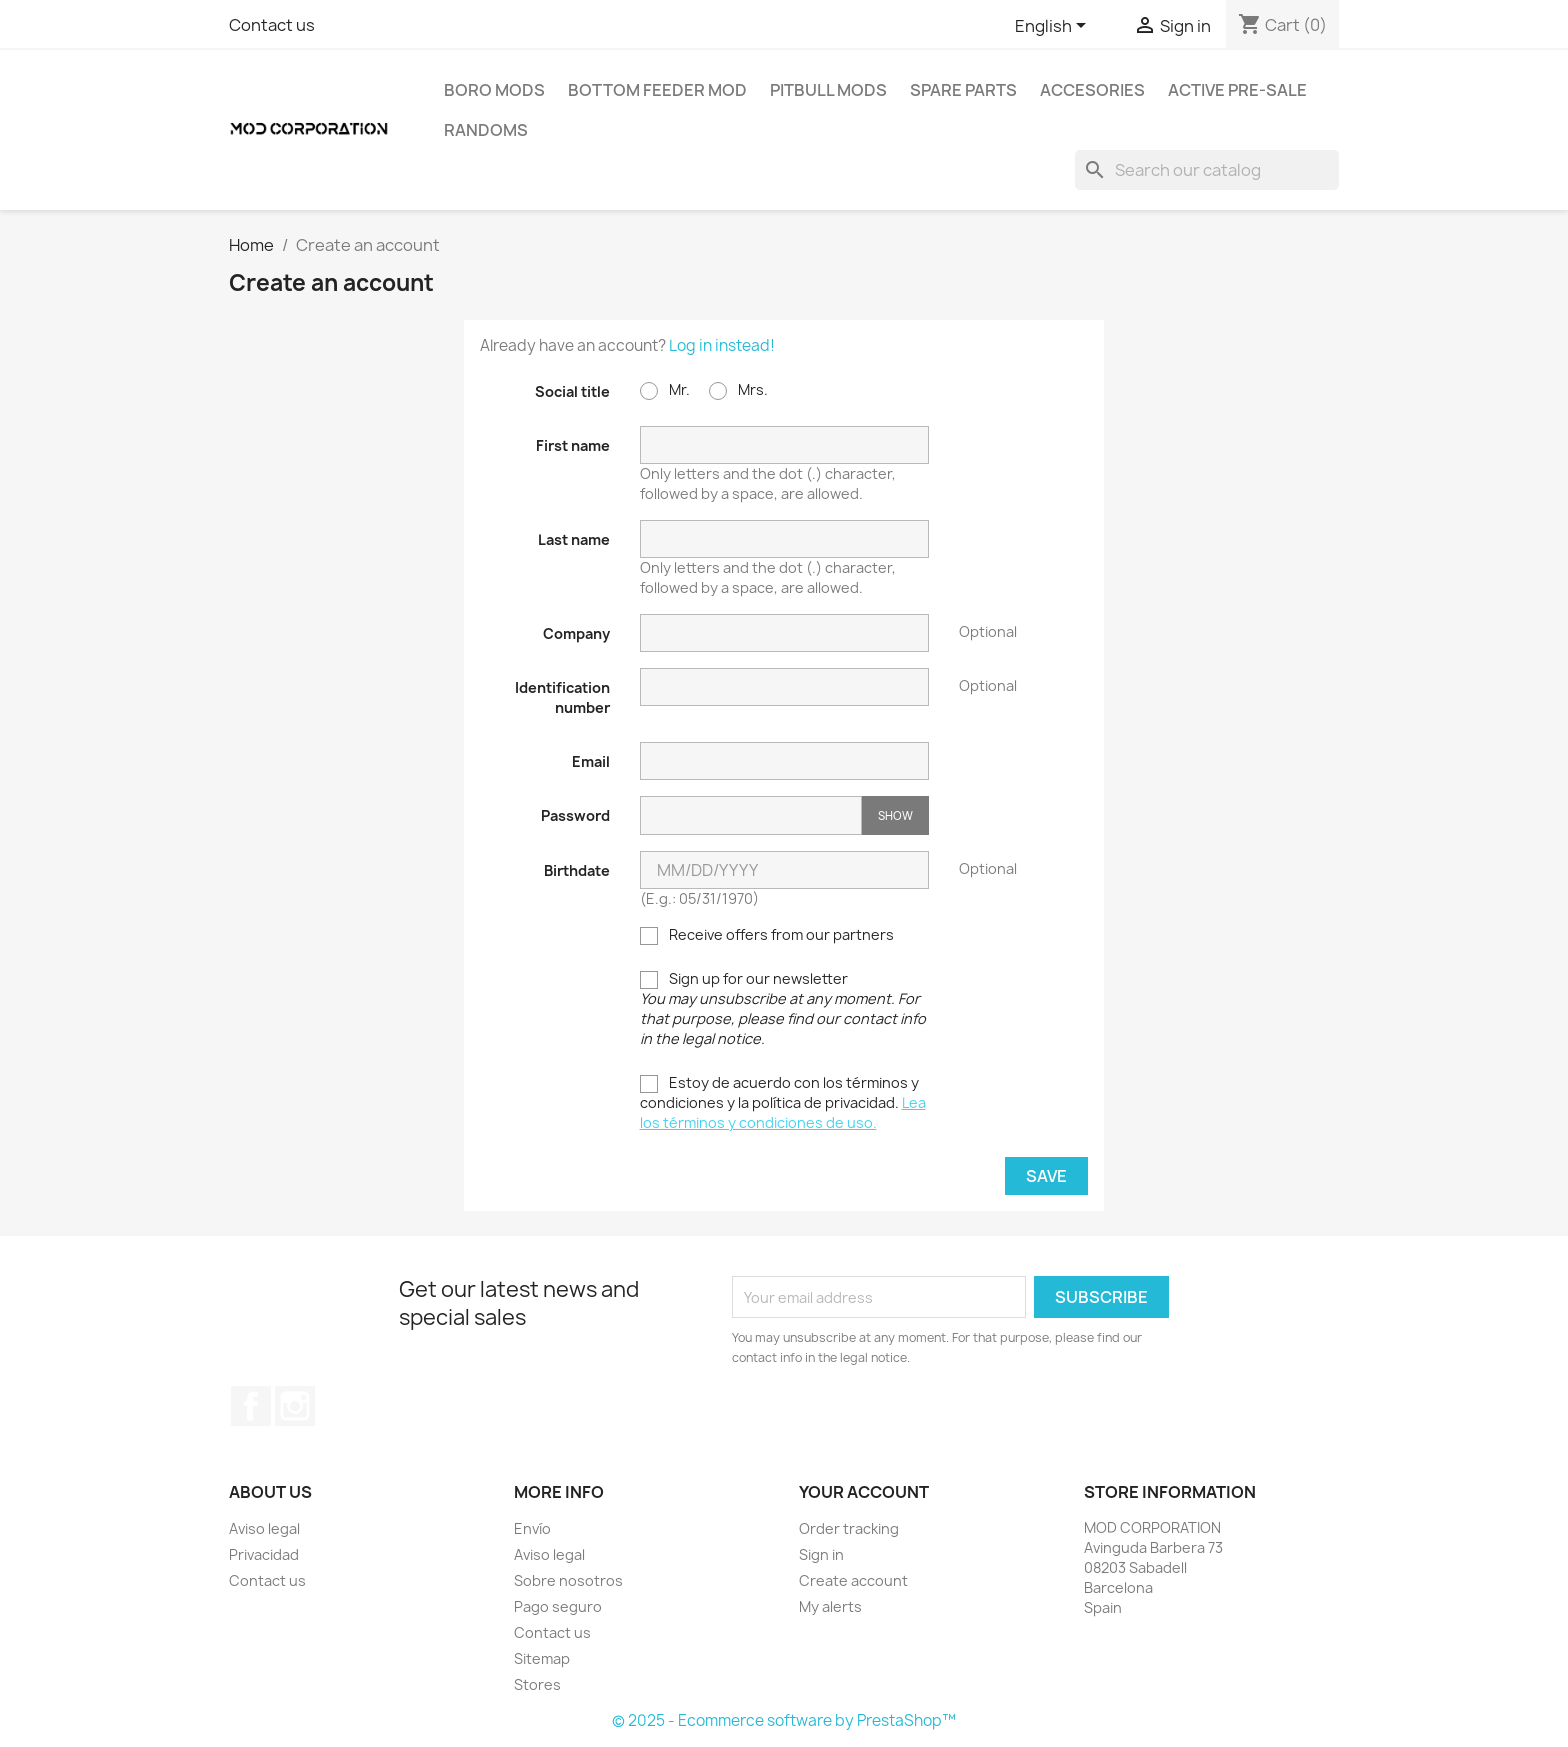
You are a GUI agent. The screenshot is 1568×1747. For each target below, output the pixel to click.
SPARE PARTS (963, 90)
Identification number (562, 697)
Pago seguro (558, 1606)
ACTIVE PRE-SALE (1237, 90)
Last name (574, 539)
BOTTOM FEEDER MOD (657, 90)
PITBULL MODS (828, 90)
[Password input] (751, 815)
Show (895, 815)
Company (576, 633)
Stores (537, 1684)
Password (575, 815)
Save (1046, 1176)
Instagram (295, 1406)
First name (573, 445)
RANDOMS (486, 130)
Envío (532, 1528)
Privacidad (264, 1554)
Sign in (821, 1554)
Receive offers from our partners (767, 935)
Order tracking (849, 1528)
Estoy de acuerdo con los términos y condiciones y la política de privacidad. (783, 1102)
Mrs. (738, 390)
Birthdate (577, 870)
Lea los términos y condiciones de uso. (783, 1112)
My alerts (830, 1606)
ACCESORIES (1092, 90)
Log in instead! (722, 345)
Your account (864, 1492)
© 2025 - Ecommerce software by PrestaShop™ (784, 1720)
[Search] (1207, 170)
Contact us (272, 25)
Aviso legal (264, 1528)
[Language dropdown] (1054, 27)
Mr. (665, 390)
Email (591, 761)
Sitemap (542, 1658)
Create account (853, 1580)
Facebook (251, 1406)
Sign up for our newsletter (783, 1008)
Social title (572, 391)
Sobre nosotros (568, 1580)
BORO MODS (494, 90)
